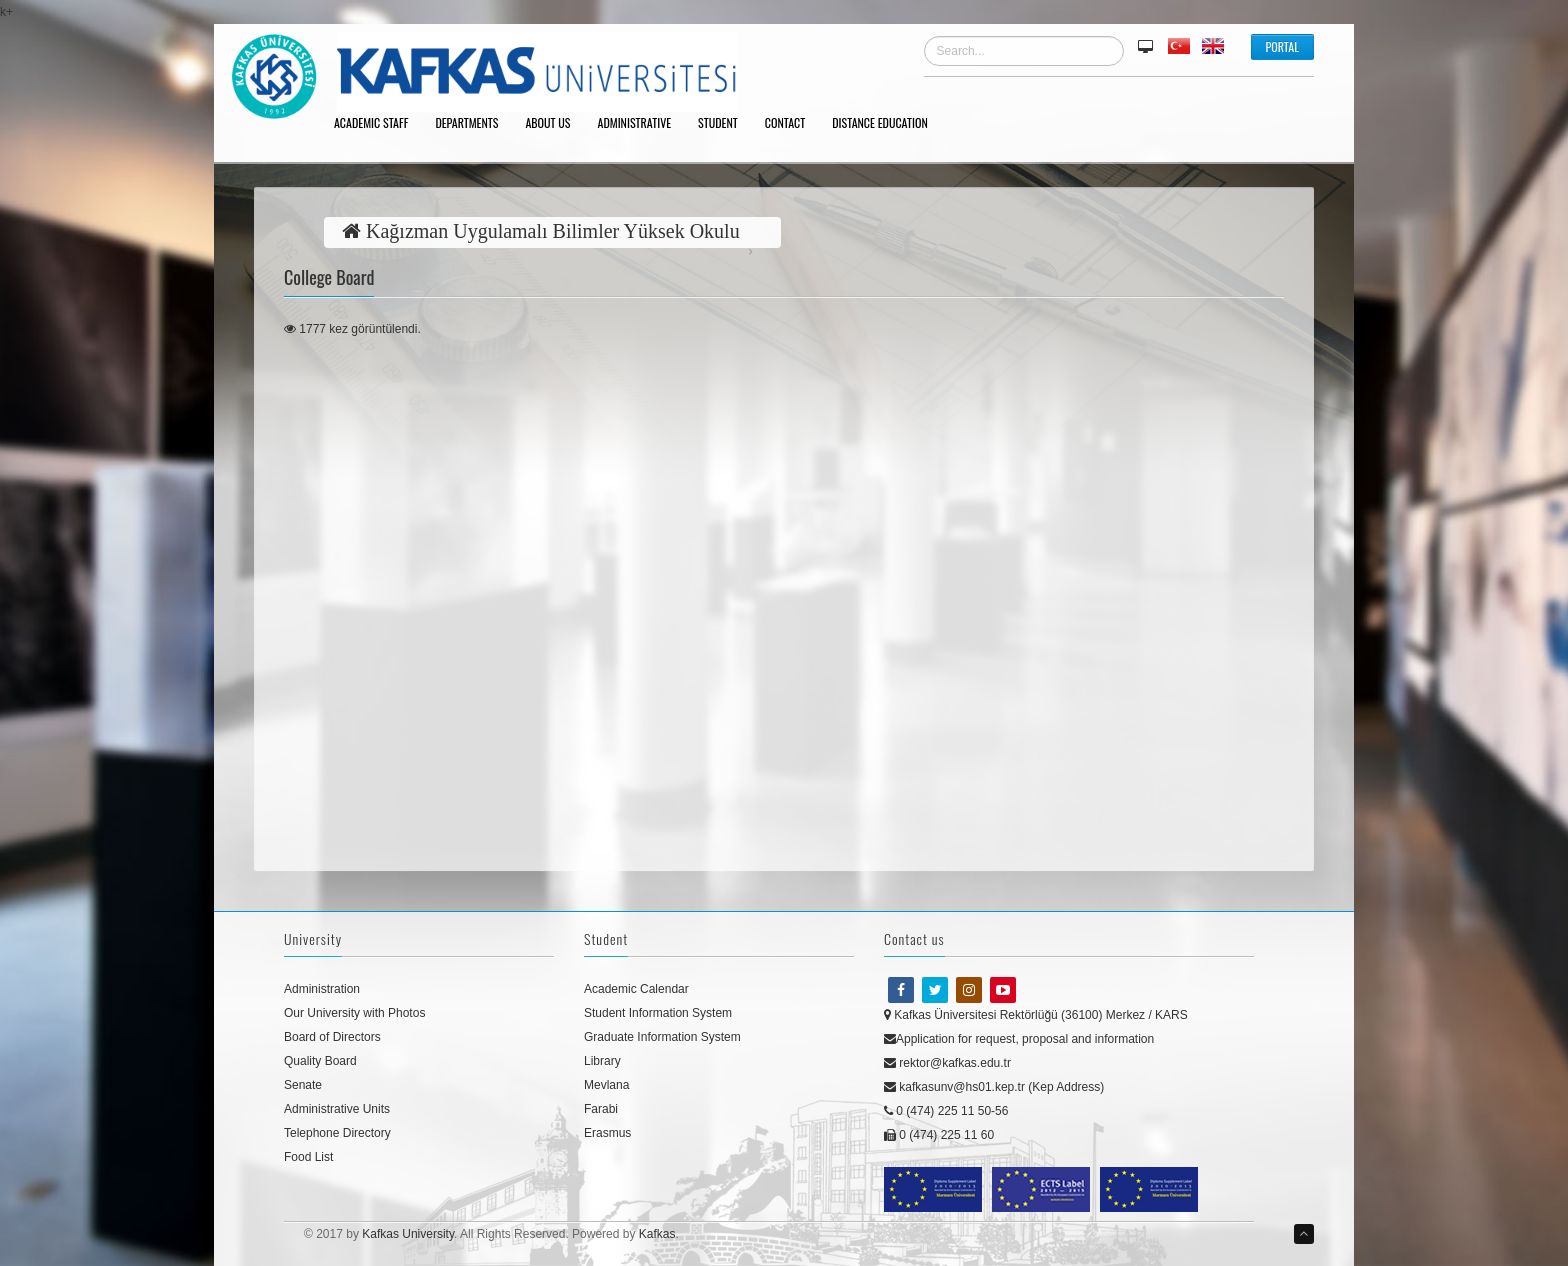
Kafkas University (408, 1234)
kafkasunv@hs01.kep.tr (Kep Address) (994, 1087)
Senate (303, 1085)
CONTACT (792, 124)
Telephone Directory (337, 1133)
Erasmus (607, 1133)
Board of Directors (332, 1037)
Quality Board (320, 1061)
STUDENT (725, 124)
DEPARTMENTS (473, 124)
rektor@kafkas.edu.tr (947, 1063)
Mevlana (606, 1085)
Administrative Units (337, 1109)
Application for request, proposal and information (1019, 1039)
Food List (308, 1157)
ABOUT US (554, 124)
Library (602, 1061)
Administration (322, 989)
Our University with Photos (354, 1013)
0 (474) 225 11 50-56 (946, 1111)
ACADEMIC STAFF (378, 124)
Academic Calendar (636, 989)
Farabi (601, 1109)
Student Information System (658, 1013)
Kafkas (657, 1234)
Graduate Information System (662, 1037)
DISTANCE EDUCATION (887, 124)
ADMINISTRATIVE (642, 124)
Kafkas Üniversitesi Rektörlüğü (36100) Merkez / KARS (1036, 1015)
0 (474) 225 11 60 (939, 1135)
